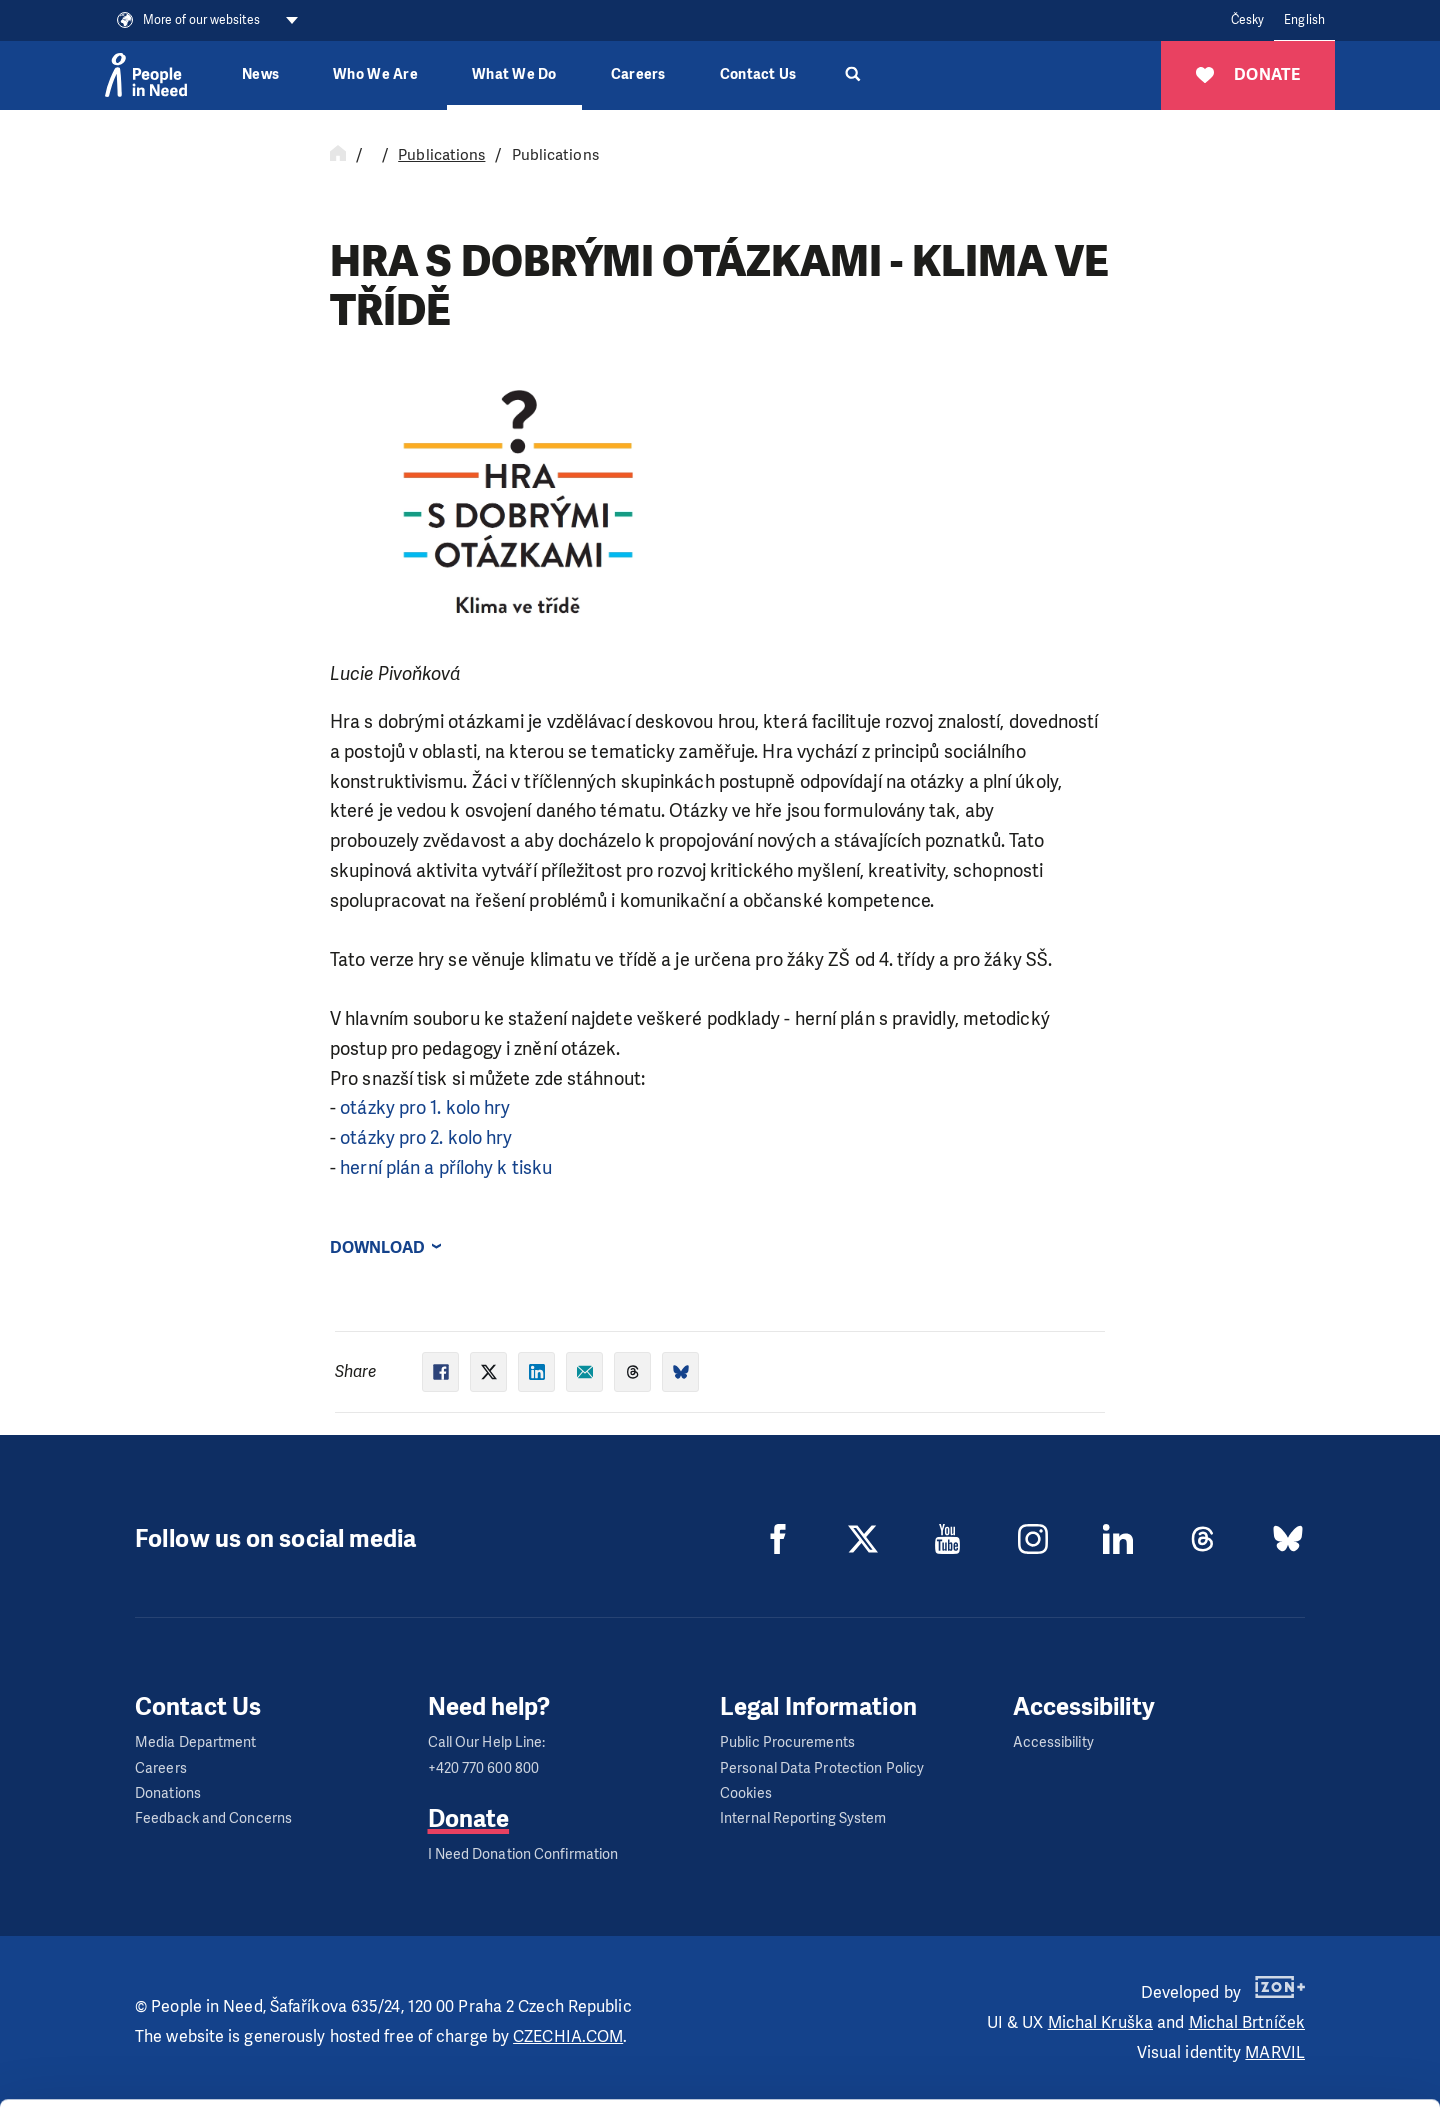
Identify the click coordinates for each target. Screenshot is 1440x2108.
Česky (1248, 20)
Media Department (196, 1742)
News (260, 74)
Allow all (1273, 1965)
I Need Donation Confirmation (523, 1854)
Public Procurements (787, 1742)
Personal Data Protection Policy (822, 1768)
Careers (638, 74)
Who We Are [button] (375, 74)
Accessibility (1053, 1742)
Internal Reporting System (803, 1818)
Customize (1274, 2015)
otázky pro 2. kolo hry (426, 1138)
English (1304, 20)
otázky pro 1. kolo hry (425, 1108)
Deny (1273, 2066)
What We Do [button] (514, 74)
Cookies (746, 1793)
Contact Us (758, 74)
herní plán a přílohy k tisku (446, 1168)
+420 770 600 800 (484, 1768)
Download (377, 1247)
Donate (469, 1819)
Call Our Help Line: (487, 1742)
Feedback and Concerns (213, 1818)
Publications (441, 155)
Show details (308, 2082)
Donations (168, 1793)
